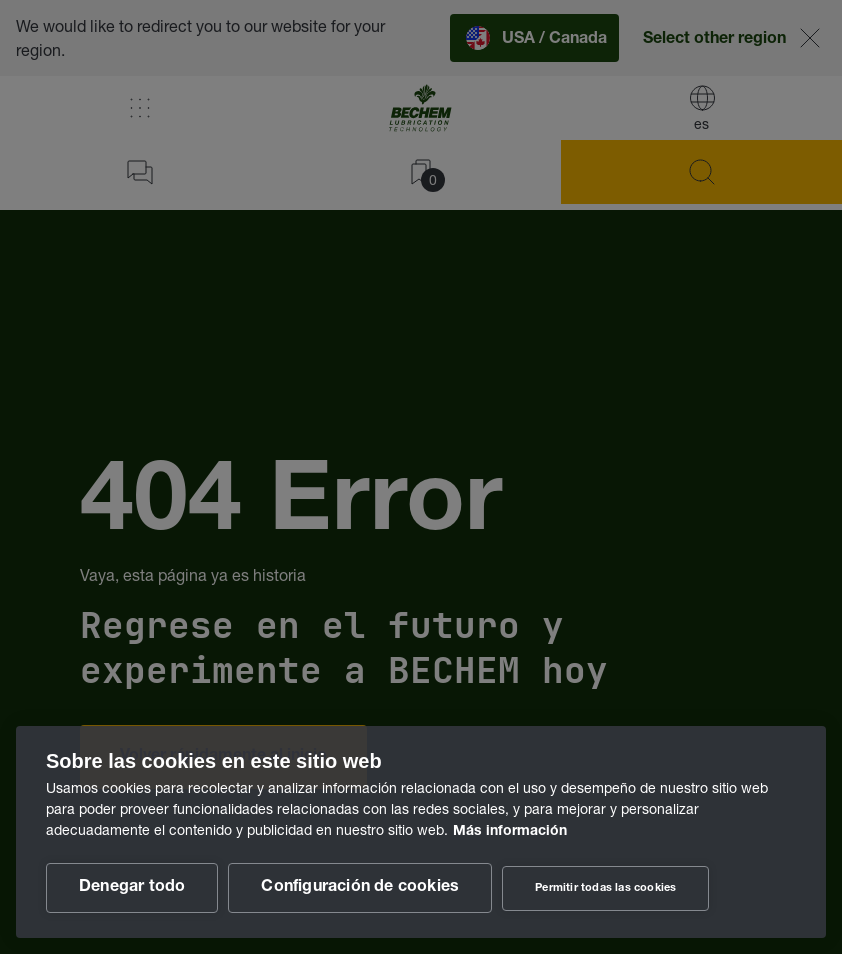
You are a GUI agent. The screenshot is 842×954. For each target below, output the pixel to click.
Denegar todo (132, 888)
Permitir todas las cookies (605, 888)
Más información (510, 832)
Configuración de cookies (360, 888)
